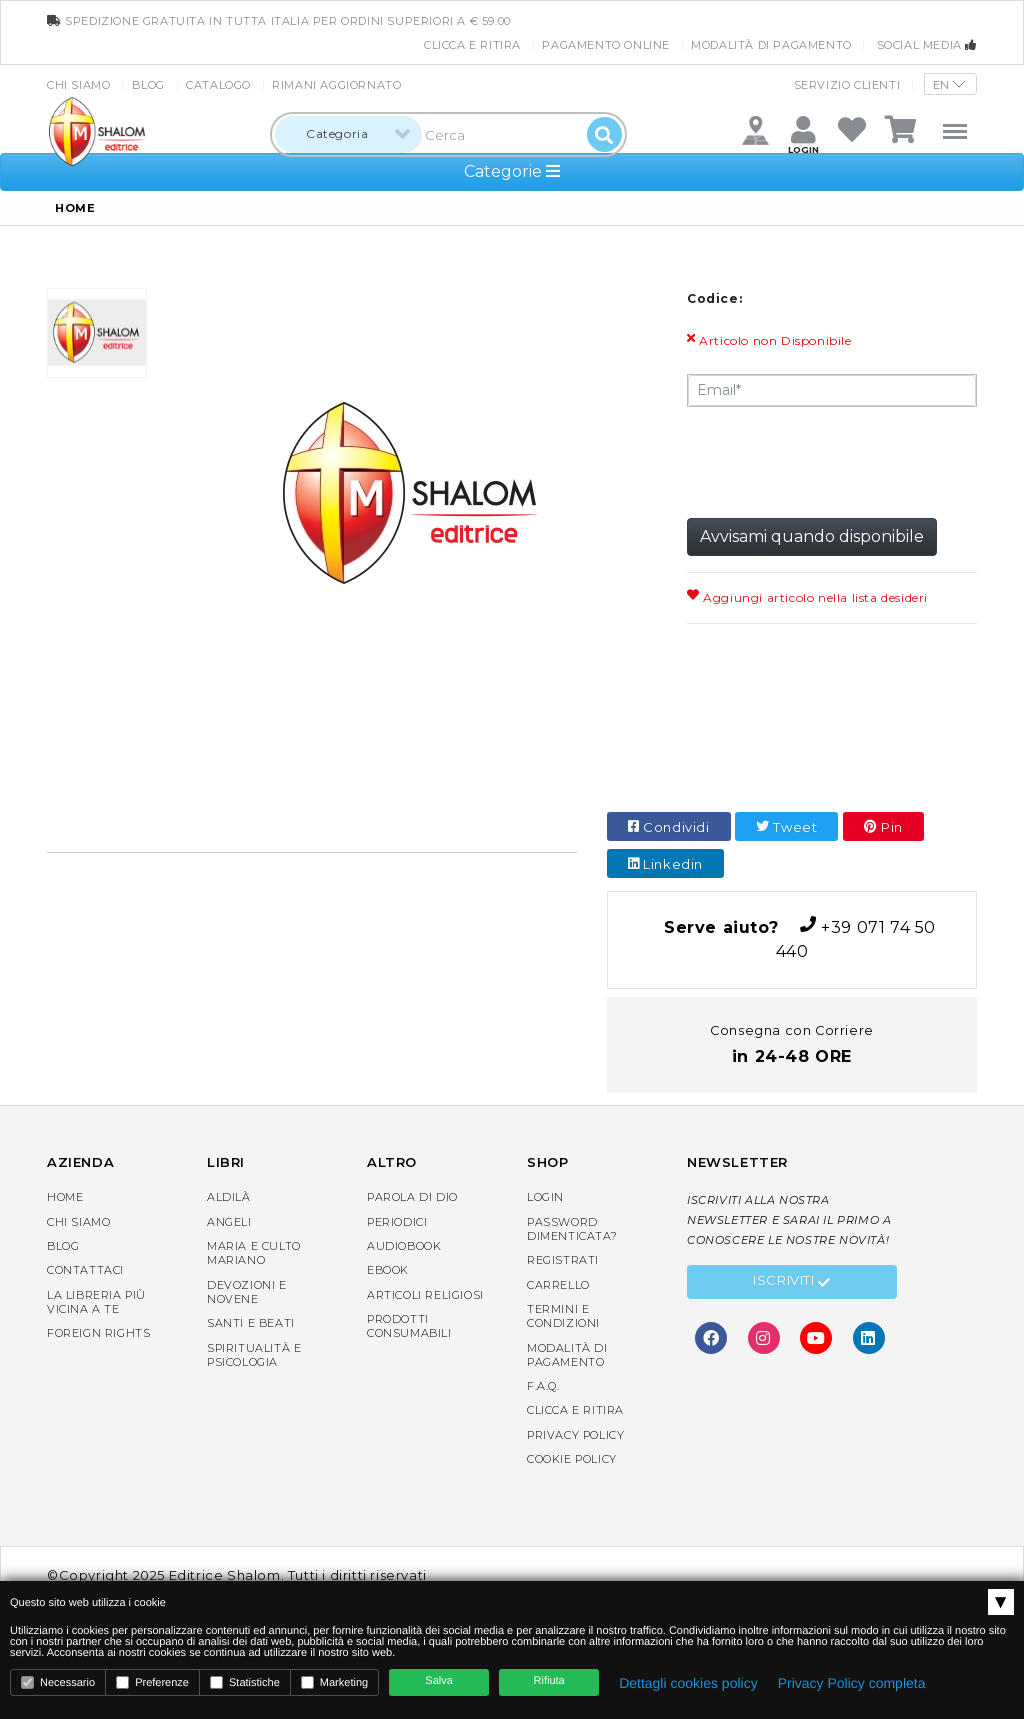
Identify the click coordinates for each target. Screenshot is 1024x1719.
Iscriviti (792, 1283)
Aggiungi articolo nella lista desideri (807, 597)
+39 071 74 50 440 (792, 938)
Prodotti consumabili (409, 1326)
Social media (927, 45)
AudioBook (404, 1246)
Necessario (58, 1682)
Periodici (397, 1222)
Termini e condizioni (563, 1316)
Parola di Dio (412, 1197)
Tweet (786, 827)
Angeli (229, 1222)
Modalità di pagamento (771, 45)
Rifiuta (549, 1681)
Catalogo (218, 85)
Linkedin (665, 864)
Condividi (669, 827)
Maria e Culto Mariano (254, 1253)
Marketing (334, 1682)
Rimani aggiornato (336, 85)
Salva (439, 1681)
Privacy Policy (575, 1435)
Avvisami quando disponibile (812, 536)
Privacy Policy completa (852, 1683)
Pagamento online (606, 45)
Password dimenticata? (572, 1229)
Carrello (558, 1285)
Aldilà (229, 1197)
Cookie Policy (572, 1459)
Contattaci (85, 1270)
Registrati (563, 1260)
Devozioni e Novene (247, 1292)
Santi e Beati (251, 1323)
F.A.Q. (543, 1386)
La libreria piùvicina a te (96, 1302)
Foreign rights (98, 1333)
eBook (388, 1270)
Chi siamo (78, 85)
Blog (148, 85)
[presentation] (839, 461)
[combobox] (348, 134)
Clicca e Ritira (472, 45)
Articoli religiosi (425, 1295)
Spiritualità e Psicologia (254, 1355)
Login (545, 1197)
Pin (883, 827)
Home (65, 1197)
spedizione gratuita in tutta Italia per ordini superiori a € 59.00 (279, 21)
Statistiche (245, 1682)
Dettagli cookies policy (688, 1683)
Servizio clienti (847, 85)
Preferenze (152, 1682)
